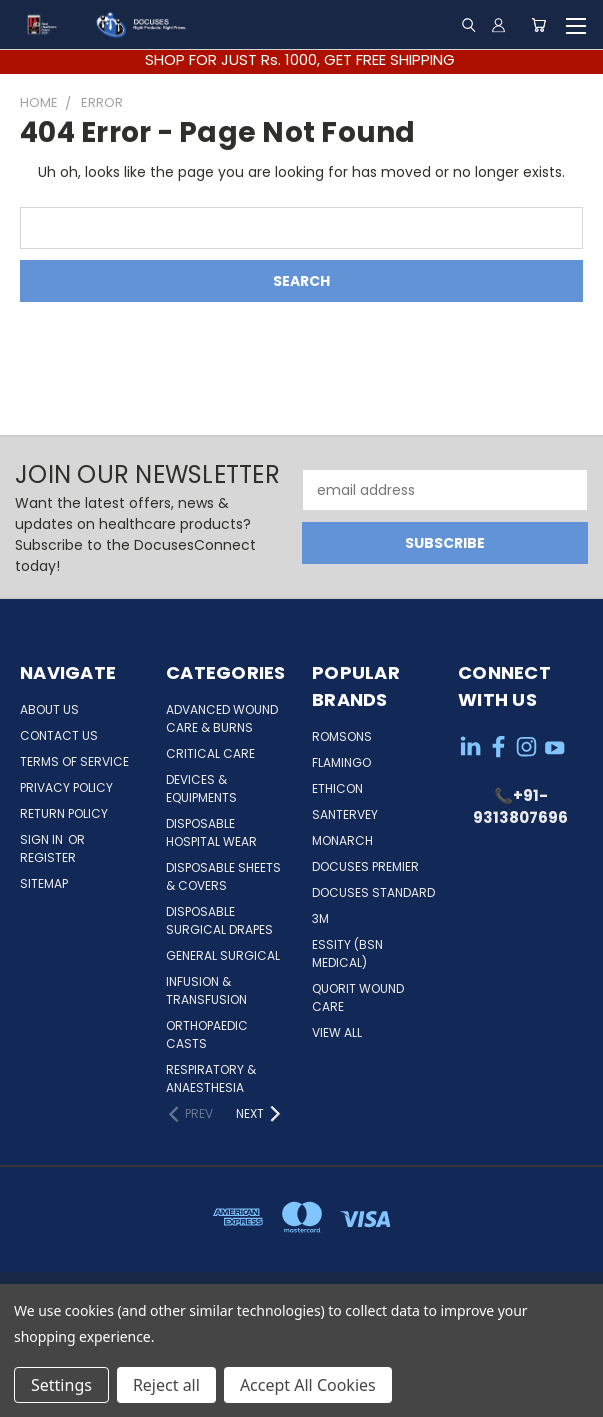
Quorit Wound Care (358, 997)
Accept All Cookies (308, 1385)
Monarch (342, 840)
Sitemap (44, 883)
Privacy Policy (66, 787)
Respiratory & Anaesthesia (211, 1078)
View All (337, 1032)
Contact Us (59, 735)
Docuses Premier (365, 866)
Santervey (345, 814)
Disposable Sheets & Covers (223, 876)
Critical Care (210, 753)
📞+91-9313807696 (520, 807)
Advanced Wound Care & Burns (222, 718)
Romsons (342, 736)
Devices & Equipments (201, 788)
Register (48, 857)
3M (320, 918)
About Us (49, 709)
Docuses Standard (373, 892)
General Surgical (223, 955)
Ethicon (337, 788)
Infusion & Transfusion (206, 990)
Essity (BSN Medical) (347, 953)
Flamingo (341, 762)
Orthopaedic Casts (207, 1034)
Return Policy (64, 813)
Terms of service (74, 761)
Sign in (43, 839)
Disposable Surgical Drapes (219, 920)
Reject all (166, 1385)
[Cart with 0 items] (538, 25)
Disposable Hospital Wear (211, 832)
